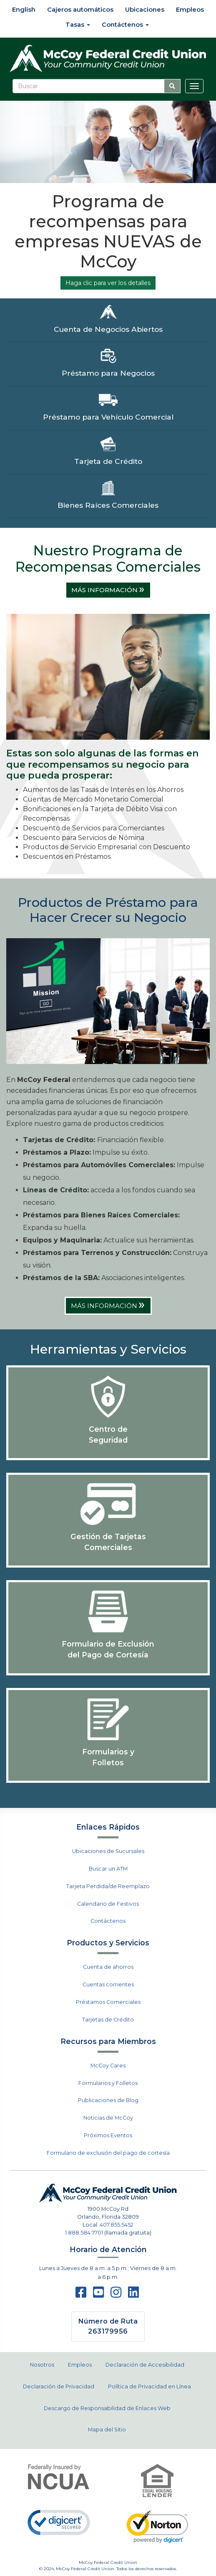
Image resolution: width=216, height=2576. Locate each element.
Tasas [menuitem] (77, 24)
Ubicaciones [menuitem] (144, 9)
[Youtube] (98, 2295)
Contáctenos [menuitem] (125, 24)
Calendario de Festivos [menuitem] (108, 1904)
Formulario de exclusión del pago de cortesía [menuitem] (108, 2153)
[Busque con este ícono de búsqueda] (172, 86)
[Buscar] (88, 86)
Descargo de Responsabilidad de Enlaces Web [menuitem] (107, 2408)
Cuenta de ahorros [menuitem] (108, 1967)
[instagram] (116, 2295)
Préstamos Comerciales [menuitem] (108, 2002)
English (22, 9)
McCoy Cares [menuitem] (108, 2065)
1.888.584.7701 (84, 2233)
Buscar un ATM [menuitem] (108, 1869)
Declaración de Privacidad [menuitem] (58, 2386)
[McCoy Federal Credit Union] (108, 59)
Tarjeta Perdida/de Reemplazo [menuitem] (108, 1886)
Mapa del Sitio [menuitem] (107, 2429)
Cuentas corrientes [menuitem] (108, 1984)
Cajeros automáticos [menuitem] (80, 9)
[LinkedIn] (133, 2295)
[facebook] (81, 2295)
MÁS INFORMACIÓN (108, 590)
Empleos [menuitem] (190, 9)
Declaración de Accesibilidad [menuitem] (144, 2365)
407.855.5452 (116, 2225)
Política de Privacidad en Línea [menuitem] (149, 2386)
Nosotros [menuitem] (42, 2365)
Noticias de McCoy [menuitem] (108, 2118)
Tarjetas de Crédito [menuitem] (108, 2019)
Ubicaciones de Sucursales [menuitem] (108, 1851)
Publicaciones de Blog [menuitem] (108, 2100)
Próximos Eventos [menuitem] (108, 2135)
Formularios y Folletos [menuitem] (108, 2083)
